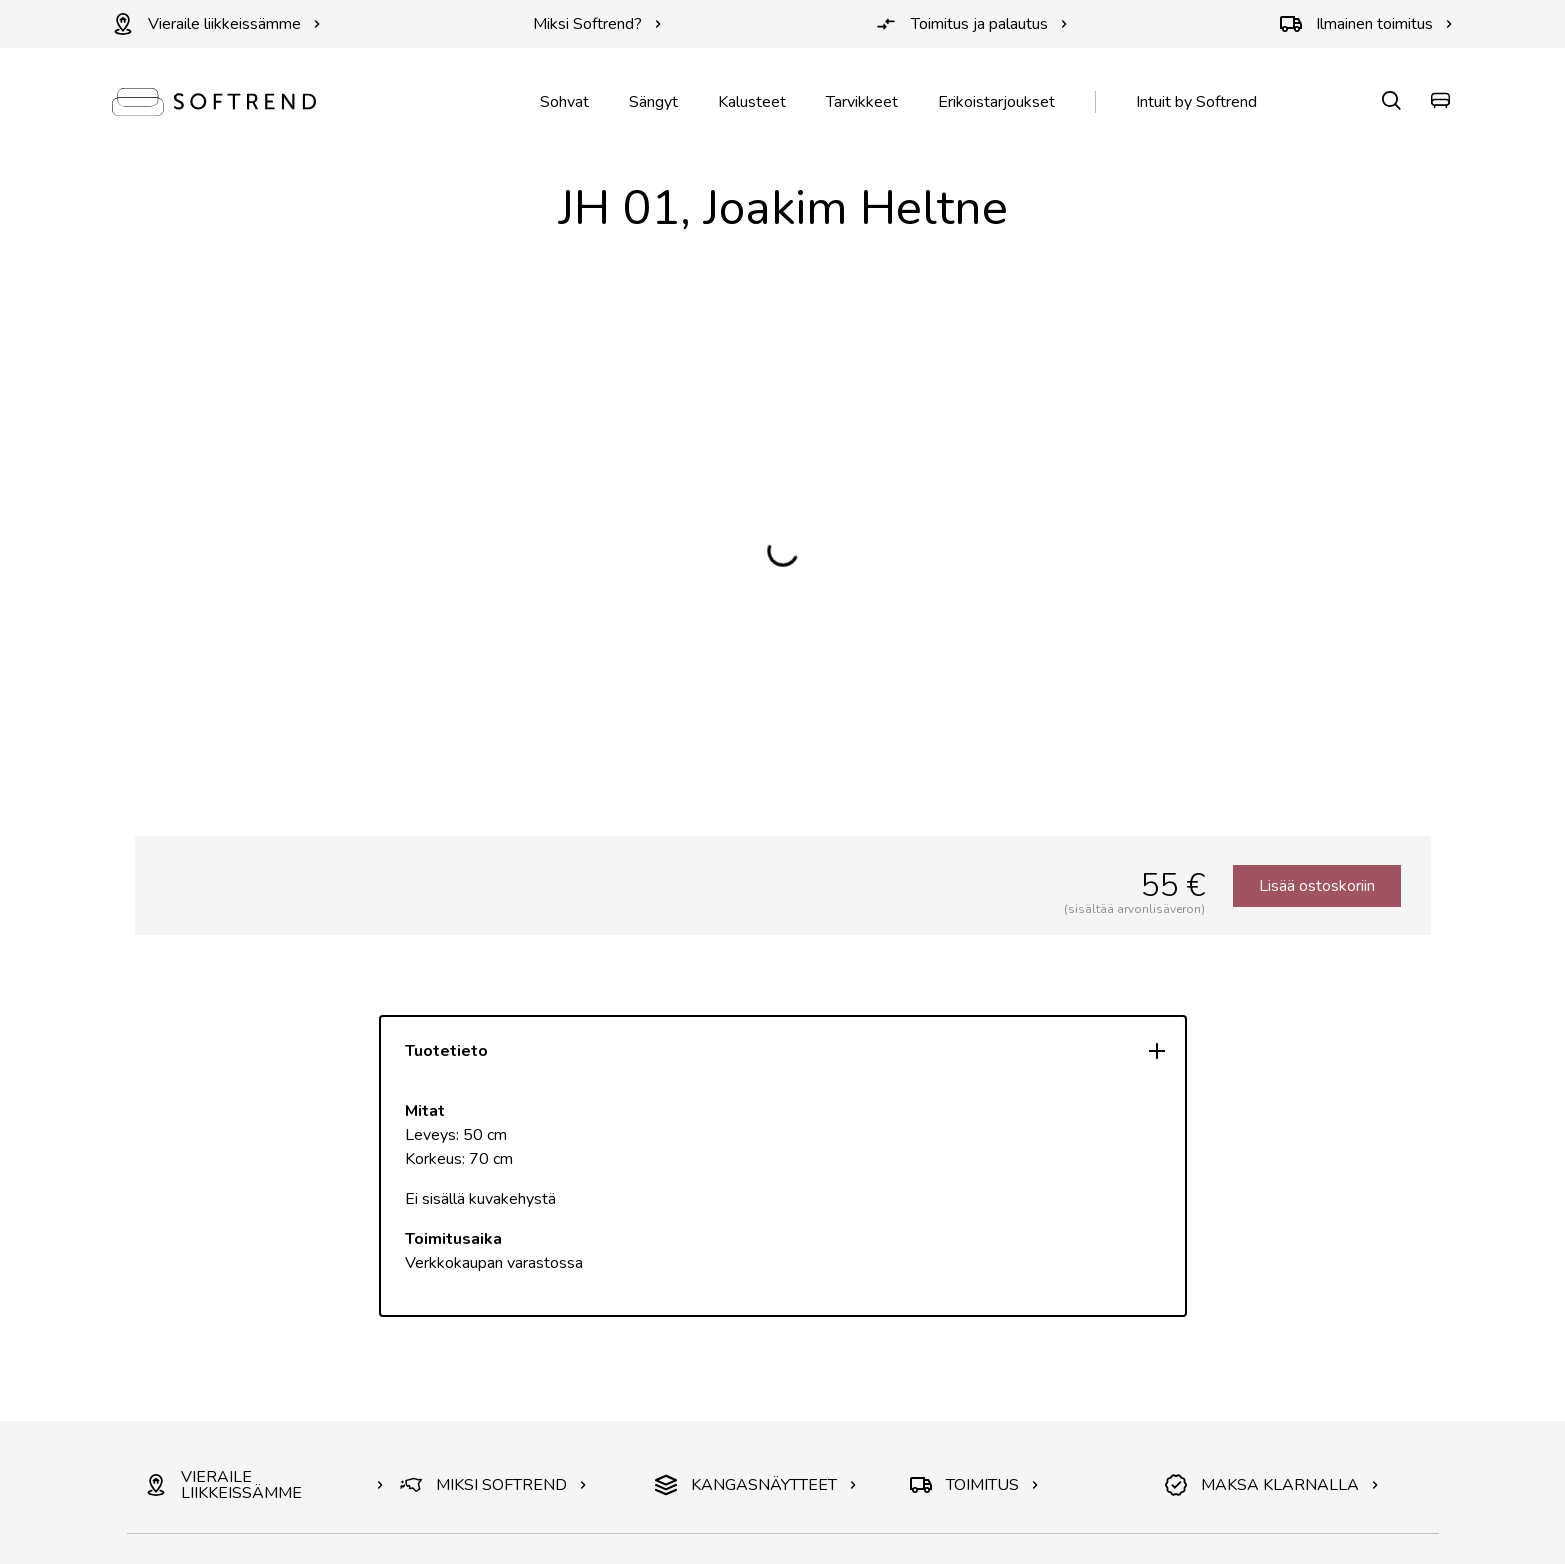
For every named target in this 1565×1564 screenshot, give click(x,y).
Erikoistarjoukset (996, 102)
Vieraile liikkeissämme (216, 24)
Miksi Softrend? (597, 24)
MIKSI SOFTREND (493, 1485)
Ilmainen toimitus (1366, 24)
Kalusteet (752, 102)
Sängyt (653, 102)
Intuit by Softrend (1196, 102)
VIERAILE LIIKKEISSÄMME (264, 1485)
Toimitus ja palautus (971, 24)
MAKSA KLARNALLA (1272, 1485)
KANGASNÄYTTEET (756, 1485)
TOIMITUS (974, 1485)
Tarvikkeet (862, 102)
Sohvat (564, 102)
